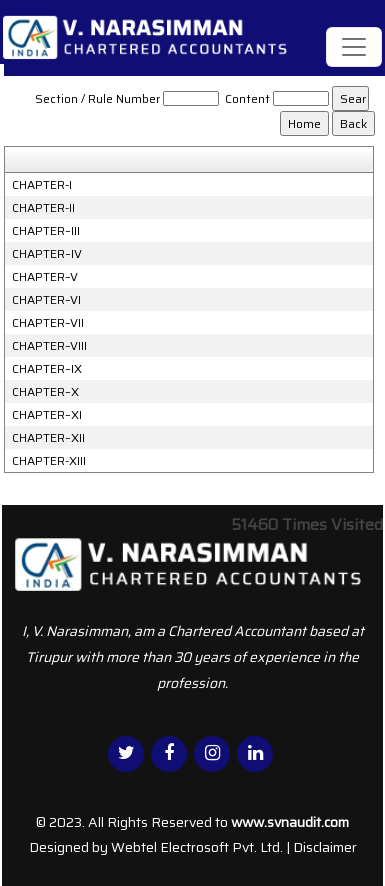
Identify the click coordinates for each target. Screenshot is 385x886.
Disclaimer (325, 847)
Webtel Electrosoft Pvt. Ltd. (197, 847)
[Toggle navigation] (354, 47)
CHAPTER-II (43, 208)
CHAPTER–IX (47, 369)
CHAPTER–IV (47, 254)
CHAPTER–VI (46, 300)
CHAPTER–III (46, 231)
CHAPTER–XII (48, 438)
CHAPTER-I (42, 185)
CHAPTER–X (45, 392)
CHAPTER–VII (48, 323)
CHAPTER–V (45, 277)
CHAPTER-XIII (49, 461)
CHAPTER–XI (47, 415)
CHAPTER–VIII (49, 346)
